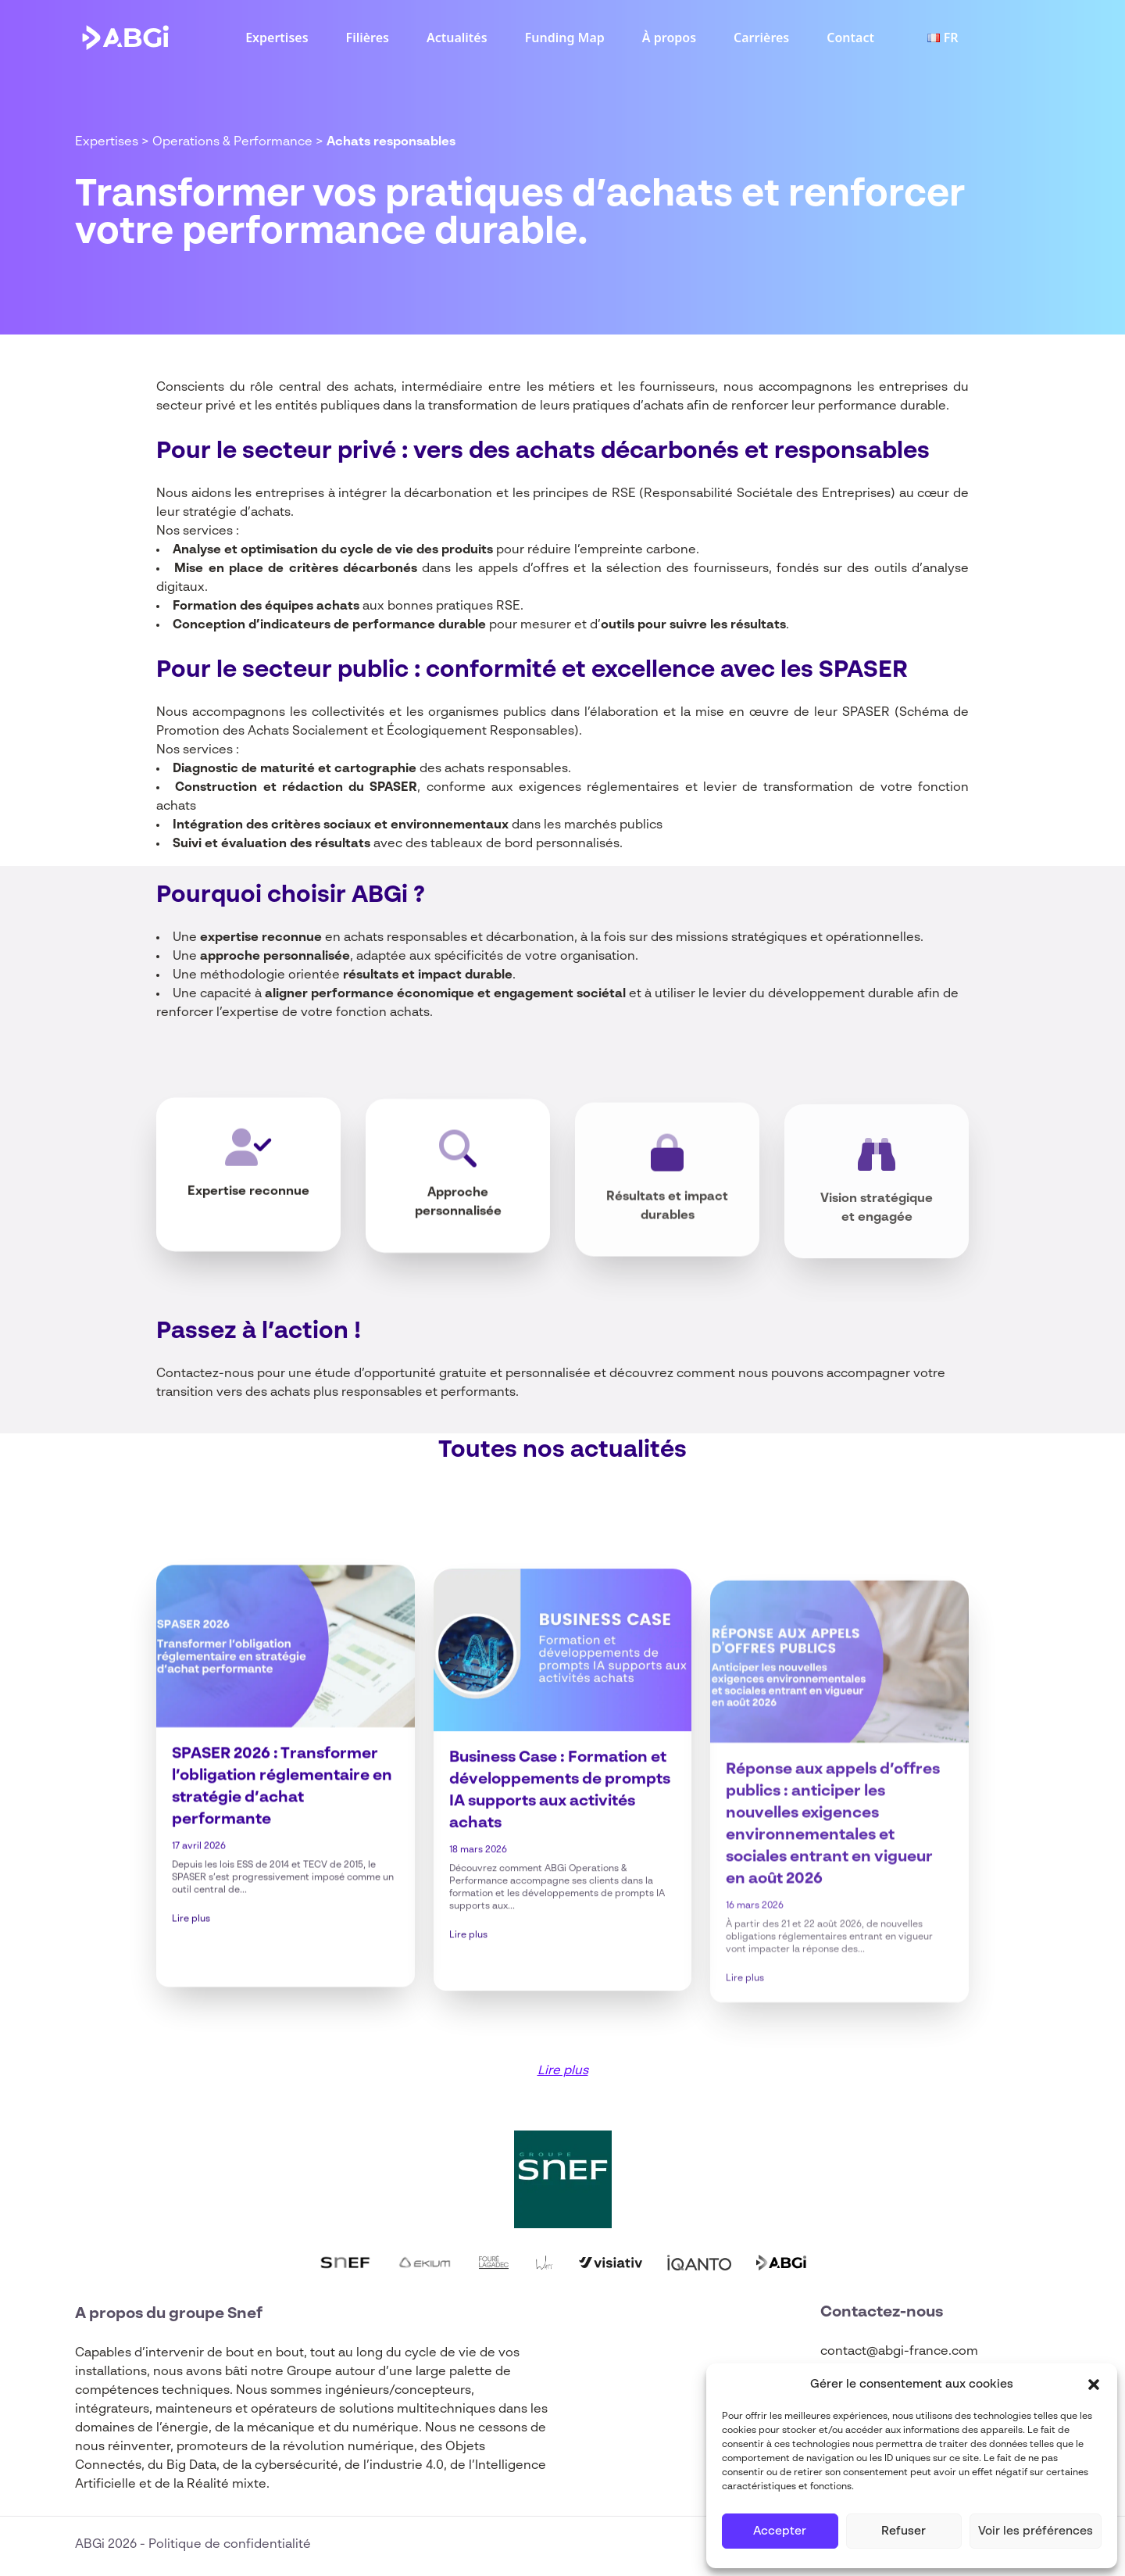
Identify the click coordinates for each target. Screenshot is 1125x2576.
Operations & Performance (232, 142)
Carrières (761, 37)
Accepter (779, 2531)
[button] (1094, 2384)
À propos (669, 37)
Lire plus (191, 2000)
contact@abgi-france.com (899, 2351)
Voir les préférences (1035, 2531)
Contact (850, 37)
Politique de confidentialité (229, 2544)
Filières (367, 37)
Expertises (276, 37)
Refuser (903, 2531)
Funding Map (565, 37)
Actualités (457, 37)
